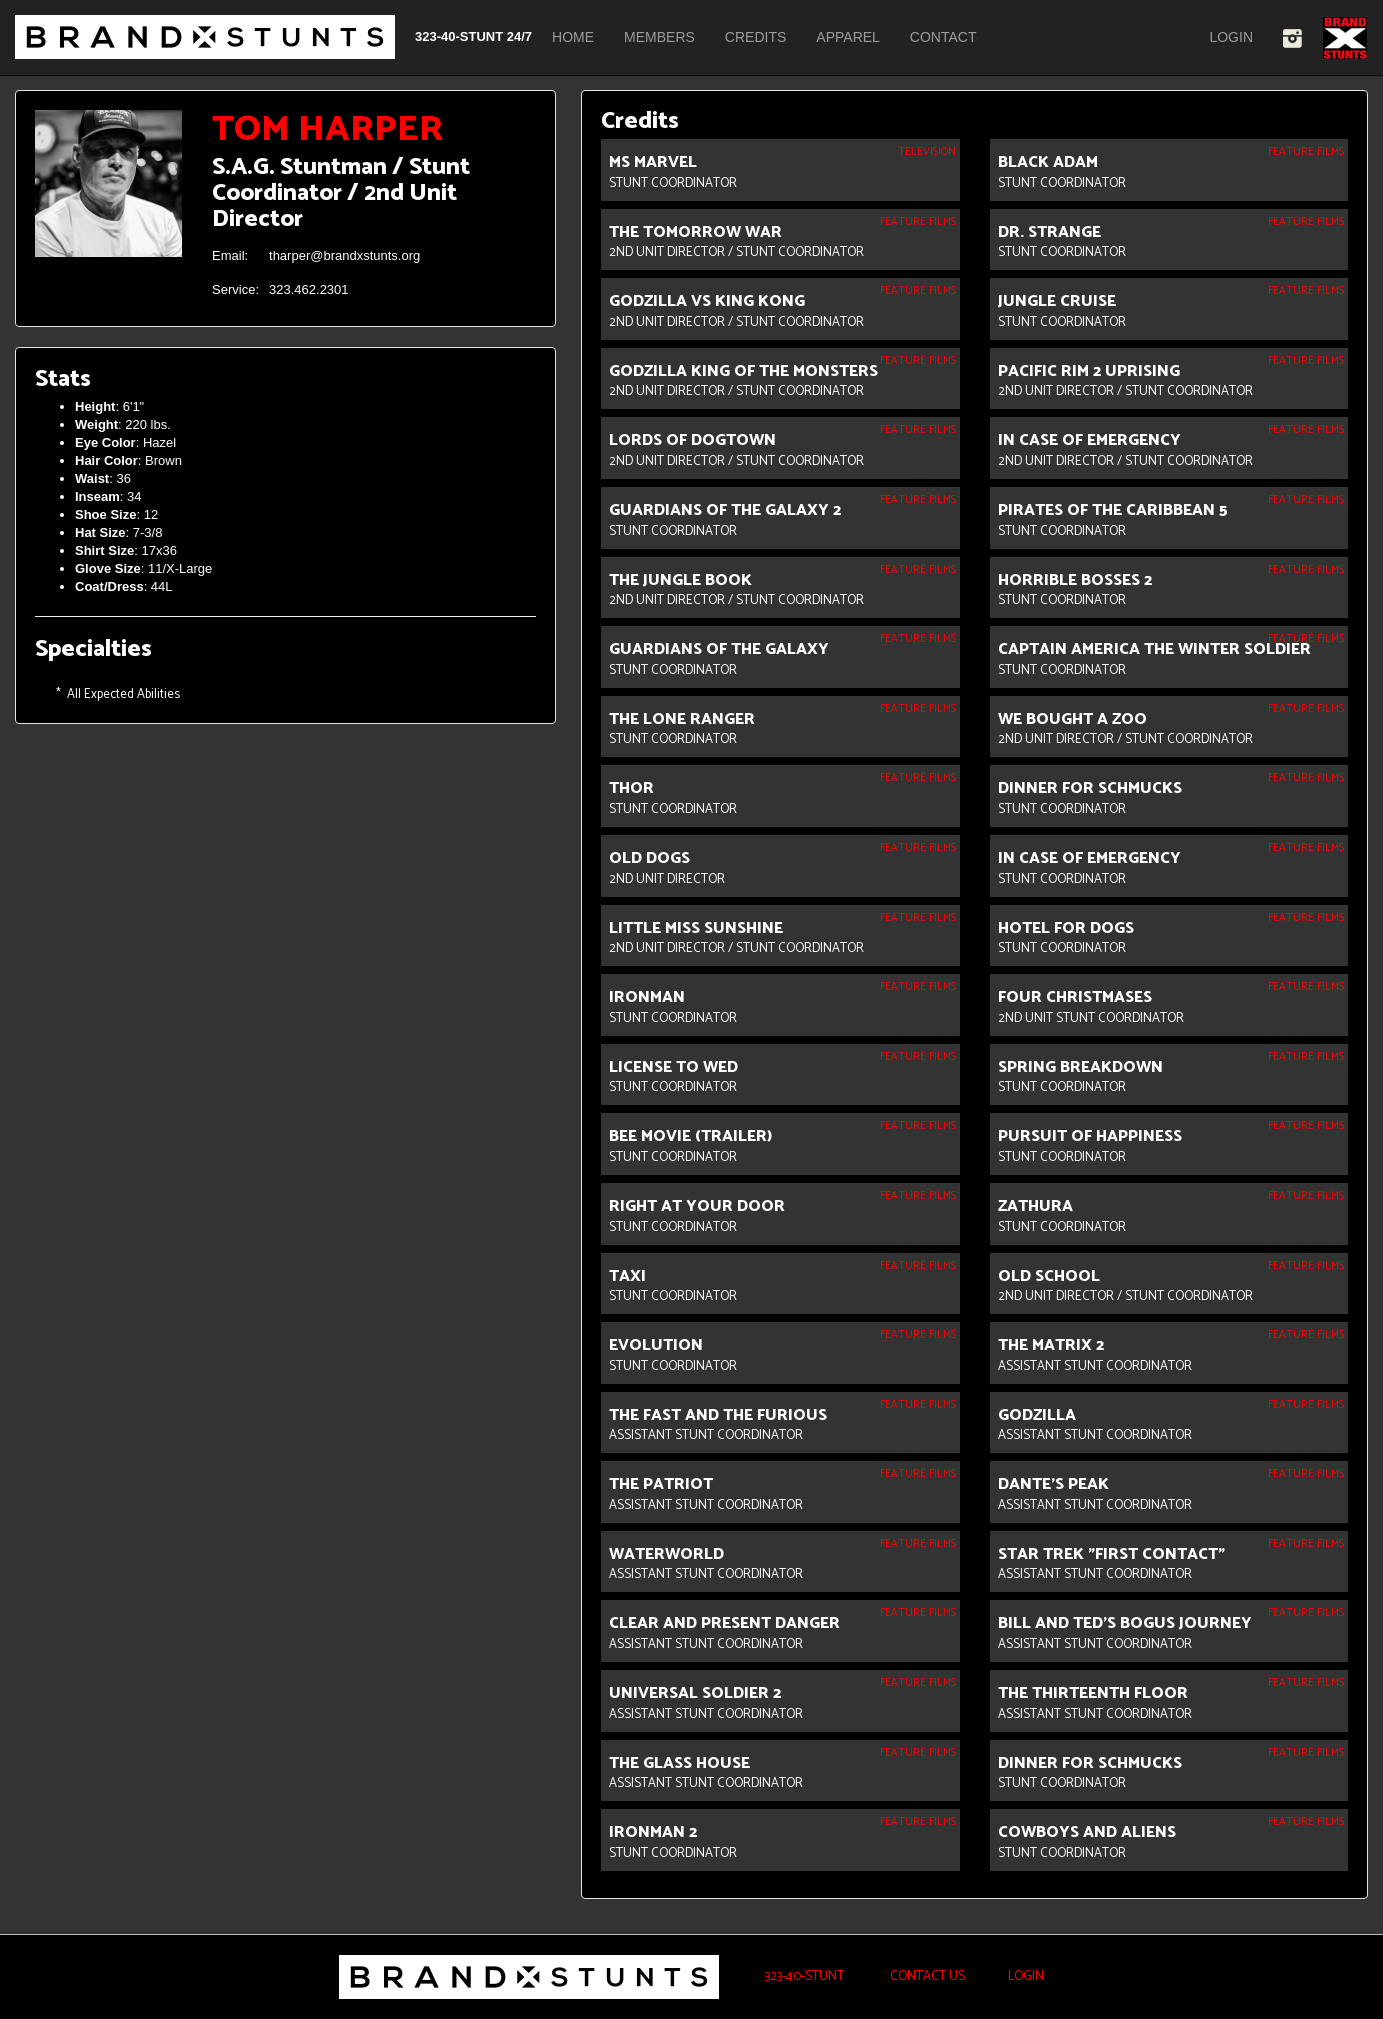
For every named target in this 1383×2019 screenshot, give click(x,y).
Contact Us (926, 1976)
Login (1231, 37)
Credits (755, 37)
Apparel (848, 37)
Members (659, 37)
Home (573, 37)
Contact (943, 37)
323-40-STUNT (803, 1976)
